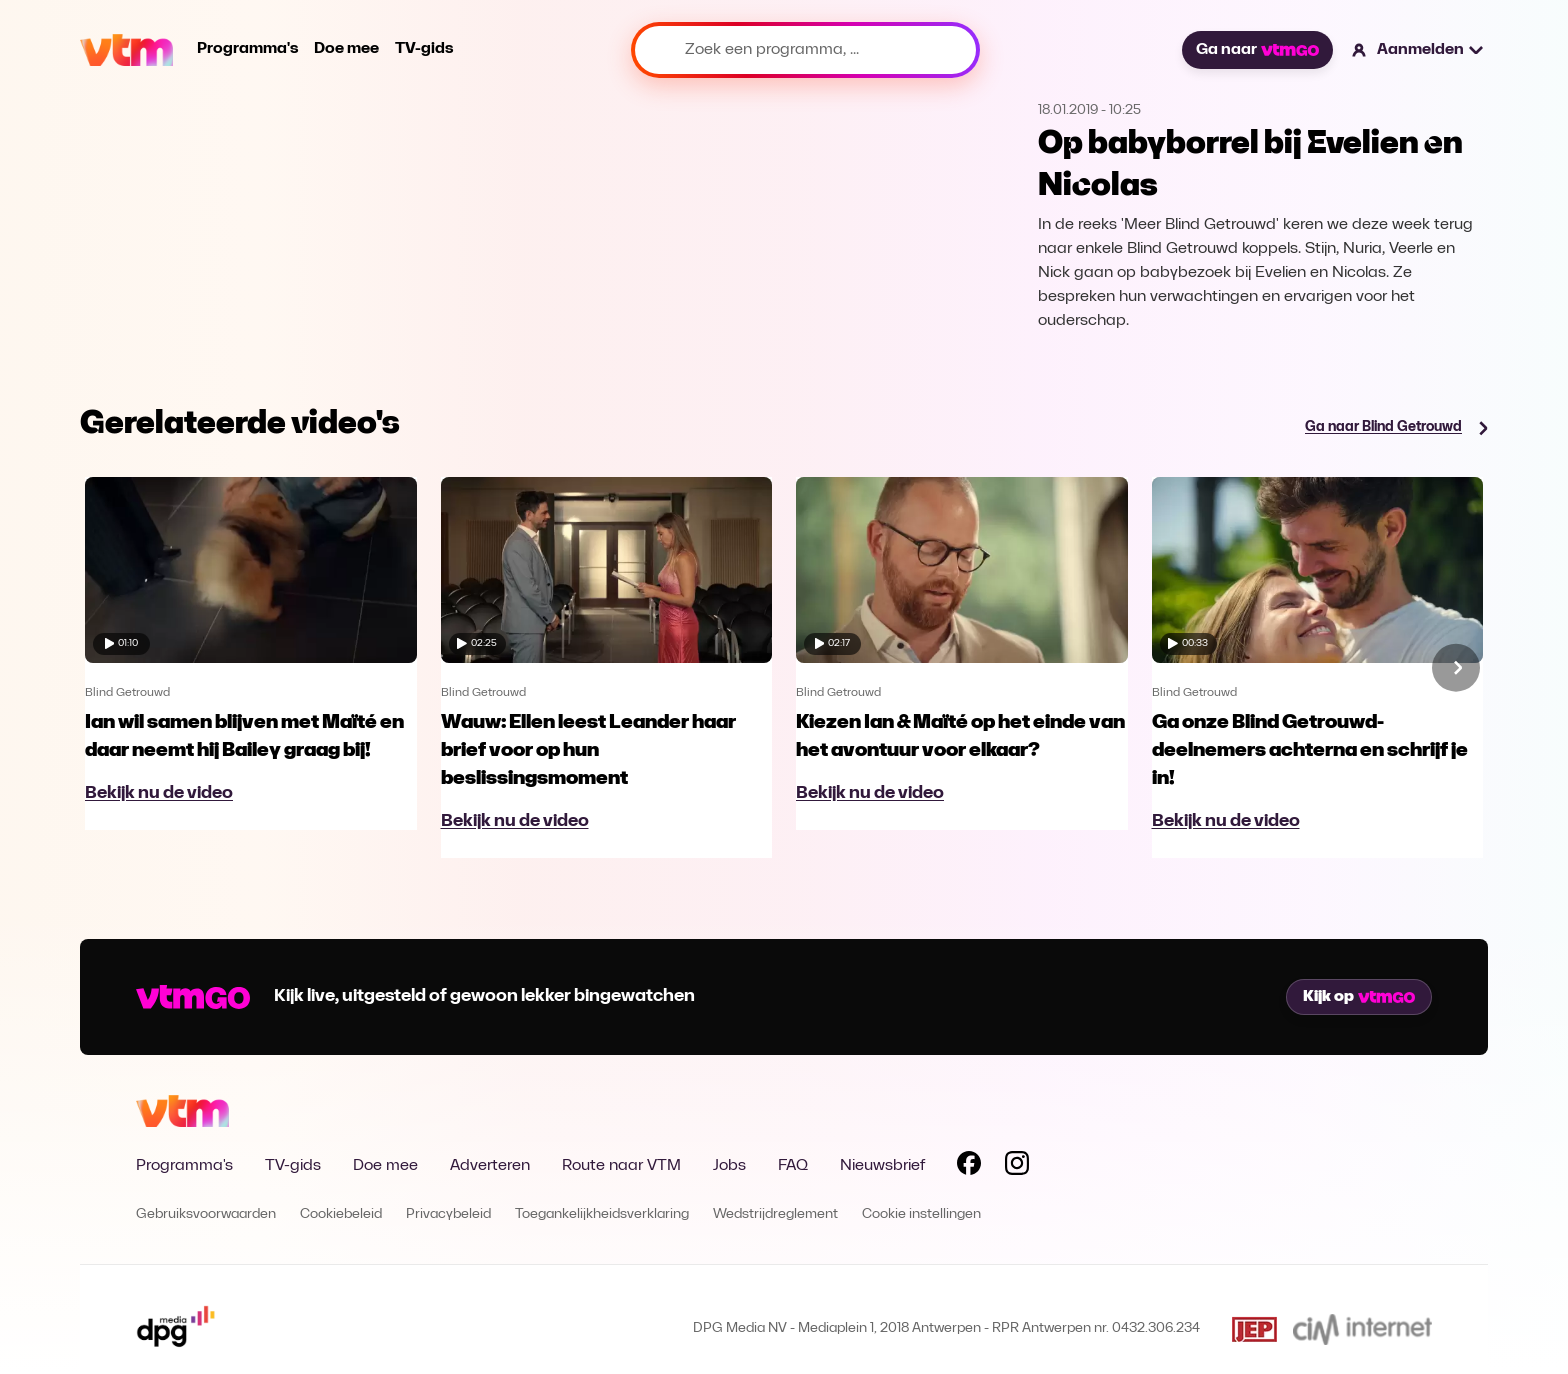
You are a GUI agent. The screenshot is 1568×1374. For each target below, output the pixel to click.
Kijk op (1359, 997)
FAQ (793, 1166)
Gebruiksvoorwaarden (206, 1214)
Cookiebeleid (341, 1214)
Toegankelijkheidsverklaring (602, 1214)
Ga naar (1257, 50)
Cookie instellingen (921, 1214)
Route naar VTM (621, 1166)
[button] (1418, 50)
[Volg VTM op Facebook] (969, 1167)
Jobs (729, 1166)
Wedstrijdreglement (775, 1214)
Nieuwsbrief (882, 1166)
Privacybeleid (448, 1214)
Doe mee (346, 49)
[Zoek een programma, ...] (805, 50)
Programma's (247, 49)
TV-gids (424, 49)
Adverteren (490, 1166)
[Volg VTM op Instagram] (1017, 1167)
